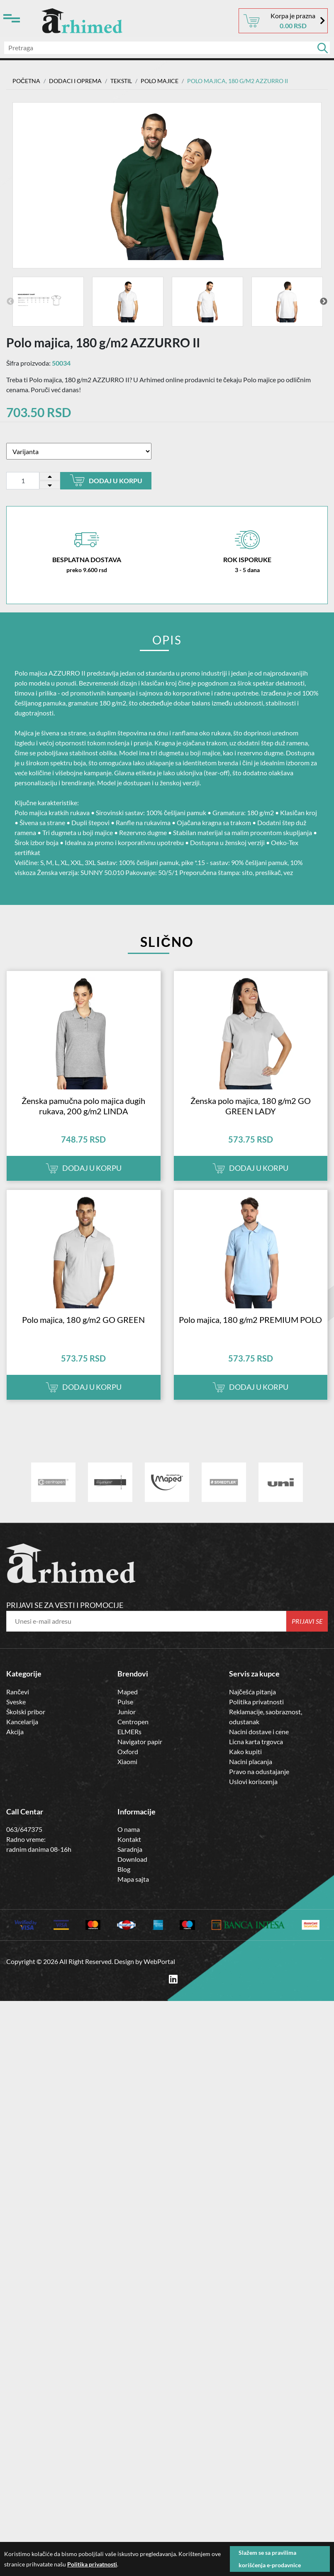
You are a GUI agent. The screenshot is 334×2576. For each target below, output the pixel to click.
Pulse (125, 1702)
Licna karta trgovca (256, 1741)
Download (132, 1859)
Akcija (15, 1731)
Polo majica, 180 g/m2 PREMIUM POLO (250, 1320)
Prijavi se (307, 1621)
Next (323, 301)
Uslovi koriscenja (253, 1781)
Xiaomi (127, 1761)
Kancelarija (22, 1722)
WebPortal (159, 1961)
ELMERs (129, 1731)
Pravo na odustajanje (259, 1771)
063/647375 (24, 1829)
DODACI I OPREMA (75, 80)
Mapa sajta (133, 1879)
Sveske (16, 1702)
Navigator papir (139, 1741)
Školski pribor (25, 1712)
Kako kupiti (245, 1751)
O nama (128, 1829)
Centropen (133, 1722)
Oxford (127, 1751)
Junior (126, 1712)
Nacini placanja (250, 1761)
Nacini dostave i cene (259, 1731)
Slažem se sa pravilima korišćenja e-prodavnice (270, 2559)
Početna (26, 80)
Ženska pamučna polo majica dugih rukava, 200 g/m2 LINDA (83, 1106)
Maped (127, 1692)
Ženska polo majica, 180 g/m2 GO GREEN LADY (250, 1106)
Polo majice (159, 80)
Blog (123, 1869)
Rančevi (17, 1692)
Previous (10, 301)
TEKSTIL (121, 80)
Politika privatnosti (256, 1702)
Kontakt (129, 1839)
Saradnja (129, 1849)
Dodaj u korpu (106, 480)
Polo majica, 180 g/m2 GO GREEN (83, 1320)
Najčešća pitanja (252, 1692)
